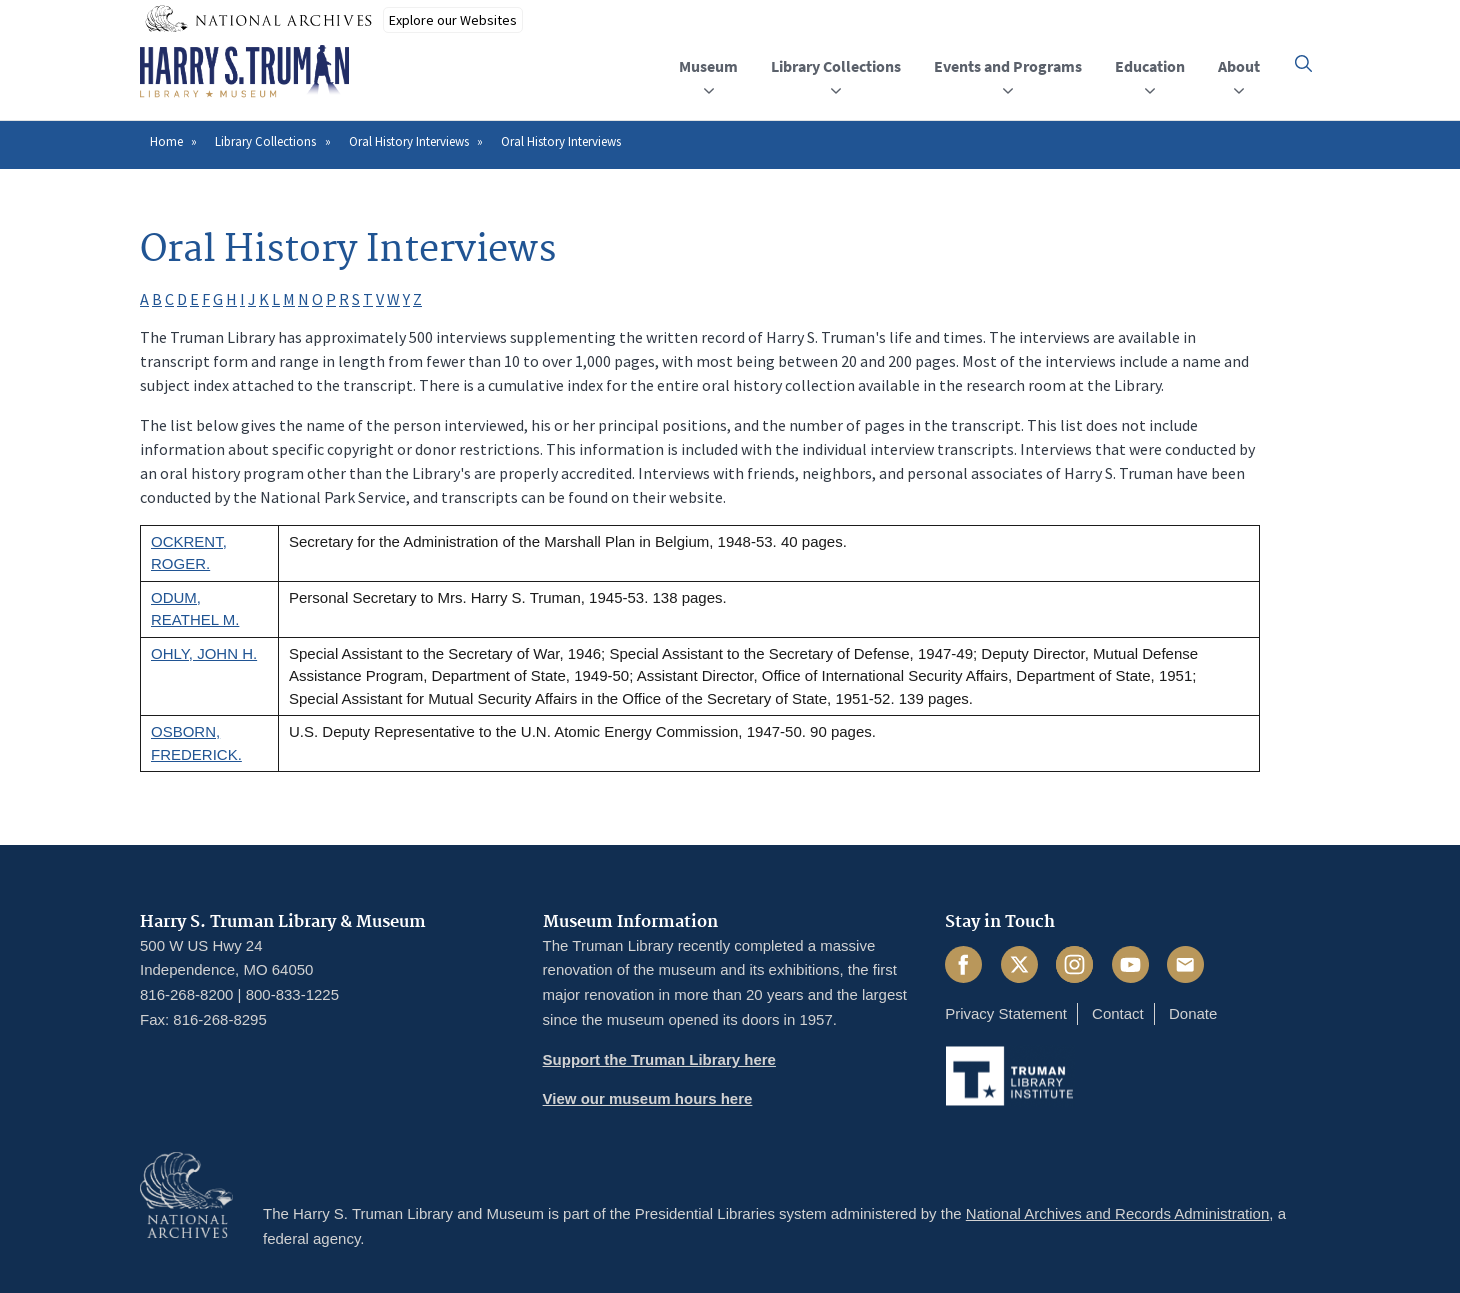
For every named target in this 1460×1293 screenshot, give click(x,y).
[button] (1303, 63)
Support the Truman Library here (659, 1059)
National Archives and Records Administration (1118, 1213)
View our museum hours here (648, 1098)
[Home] (244, 72)
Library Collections (265, 141)
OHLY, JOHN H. (204, 653)
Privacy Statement (1006, 1013)
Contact (1118, 1013)
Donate (1193, 1013)
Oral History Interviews (409, 141)
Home (166, 141)
